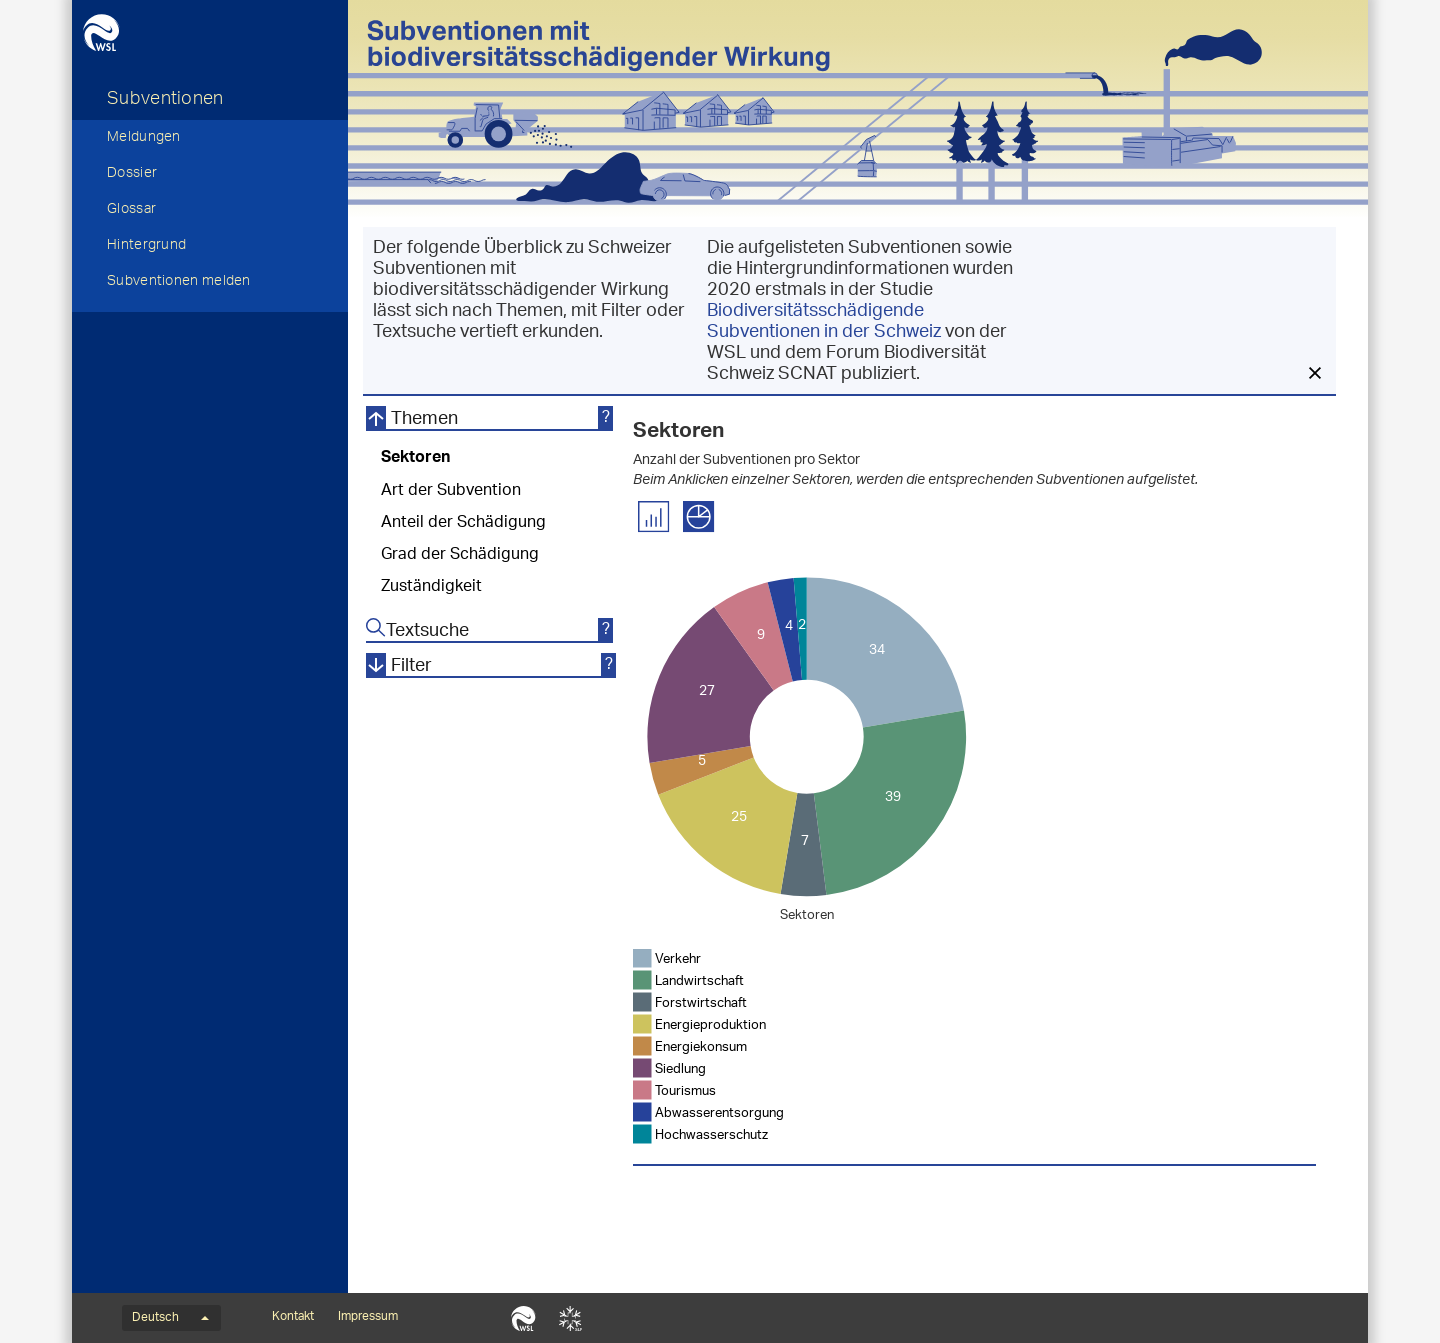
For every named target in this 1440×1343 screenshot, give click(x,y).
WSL (523, 1318)
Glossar (131, 211)
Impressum (368, 1317)
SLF (570, 1318)
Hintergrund (146, 247)
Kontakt (293, 1317)
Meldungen (144, 139)
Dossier (132, 175)
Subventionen (165, 101)
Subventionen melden (179, 283)
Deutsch (170, 1318)
